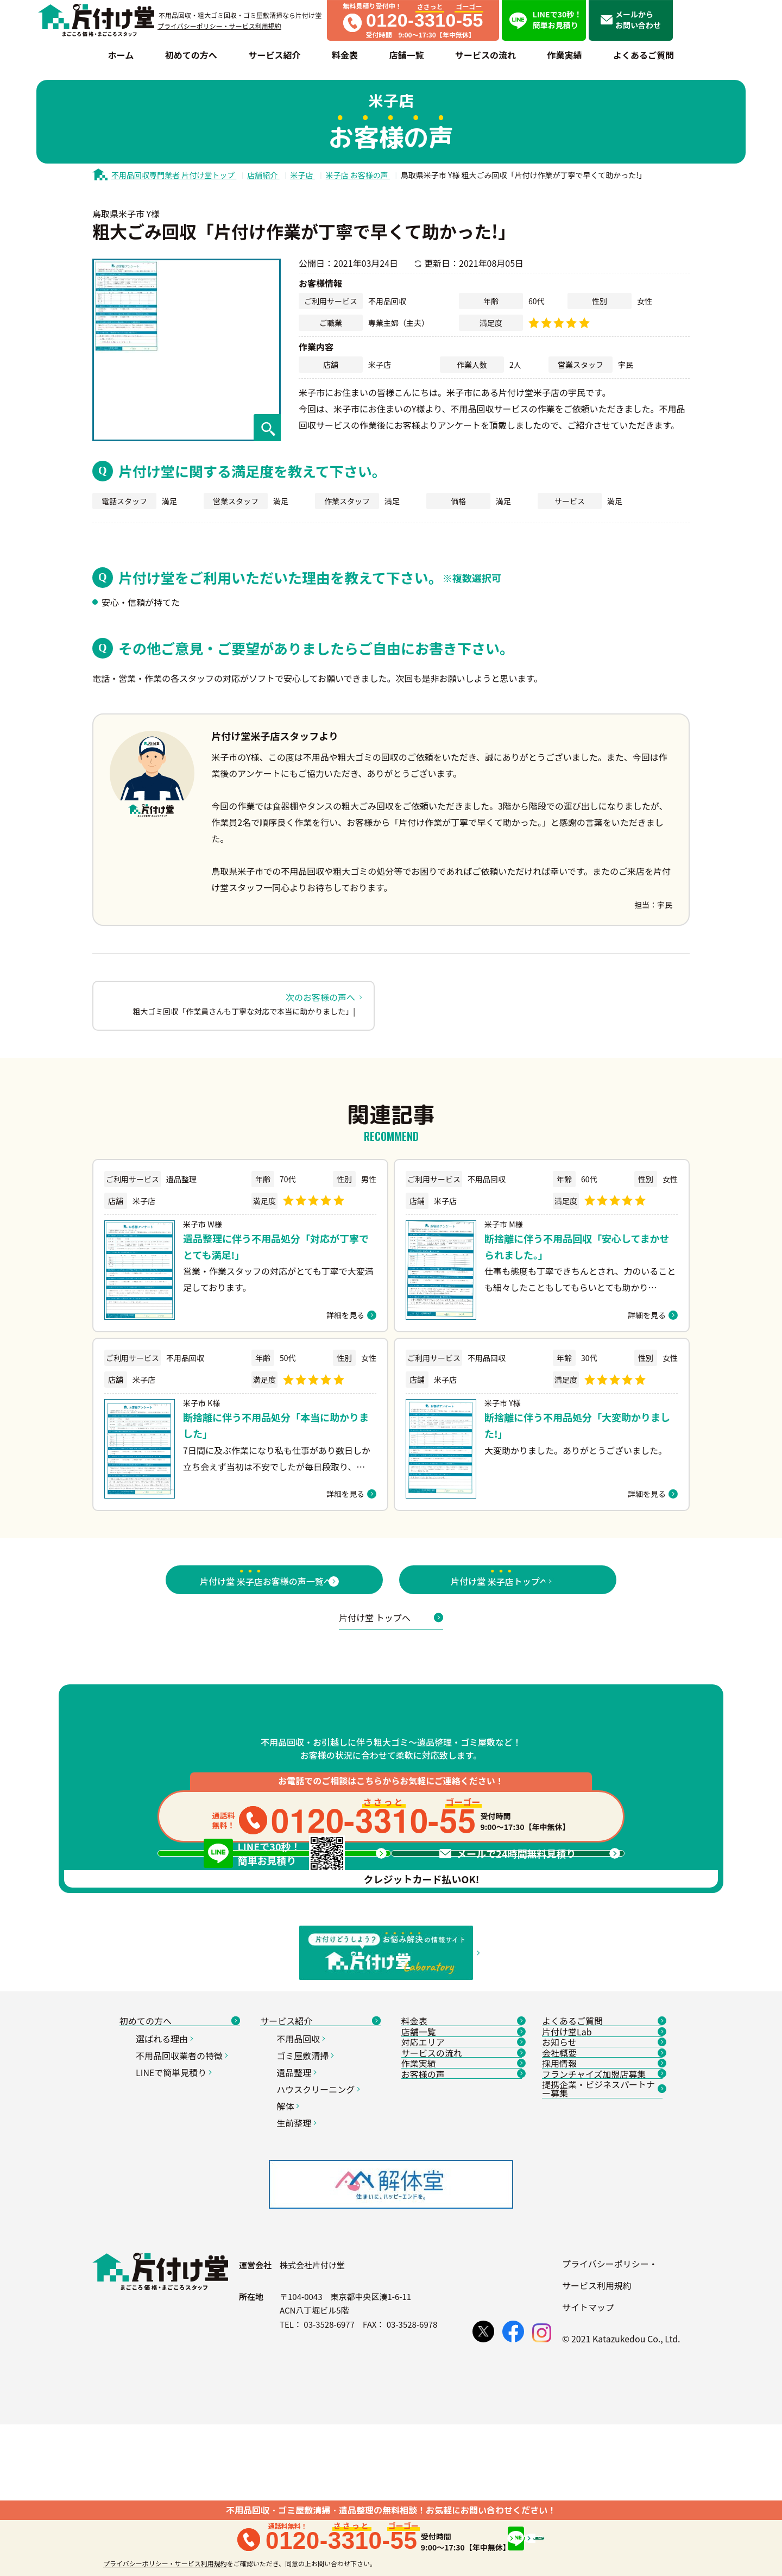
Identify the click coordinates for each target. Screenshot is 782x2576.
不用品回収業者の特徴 (183, 2190)
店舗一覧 (461, 2173)
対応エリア (461, 2198)
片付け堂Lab (602, 2173)
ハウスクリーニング (319, 2224)
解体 (289, 2240)
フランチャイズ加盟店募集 (602, 2273)
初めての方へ (179, 2148)
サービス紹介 (320, 2148)
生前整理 (297, 2257)
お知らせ (602, 2198)
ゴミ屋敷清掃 (306, 2190)
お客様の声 (461, 2273)
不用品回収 (302, 2173)
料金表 (461, 2148)
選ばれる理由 (166, 2173)
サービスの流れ (461, 2223)
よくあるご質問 (602, 2148)
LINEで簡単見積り (175, 2207)
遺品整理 (297, 2207)
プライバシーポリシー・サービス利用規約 (219, 25)
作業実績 (461, 2248)
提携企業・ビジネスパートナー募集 (602, 2303)
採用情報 (602, 2248)
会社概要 (602, 2223)
